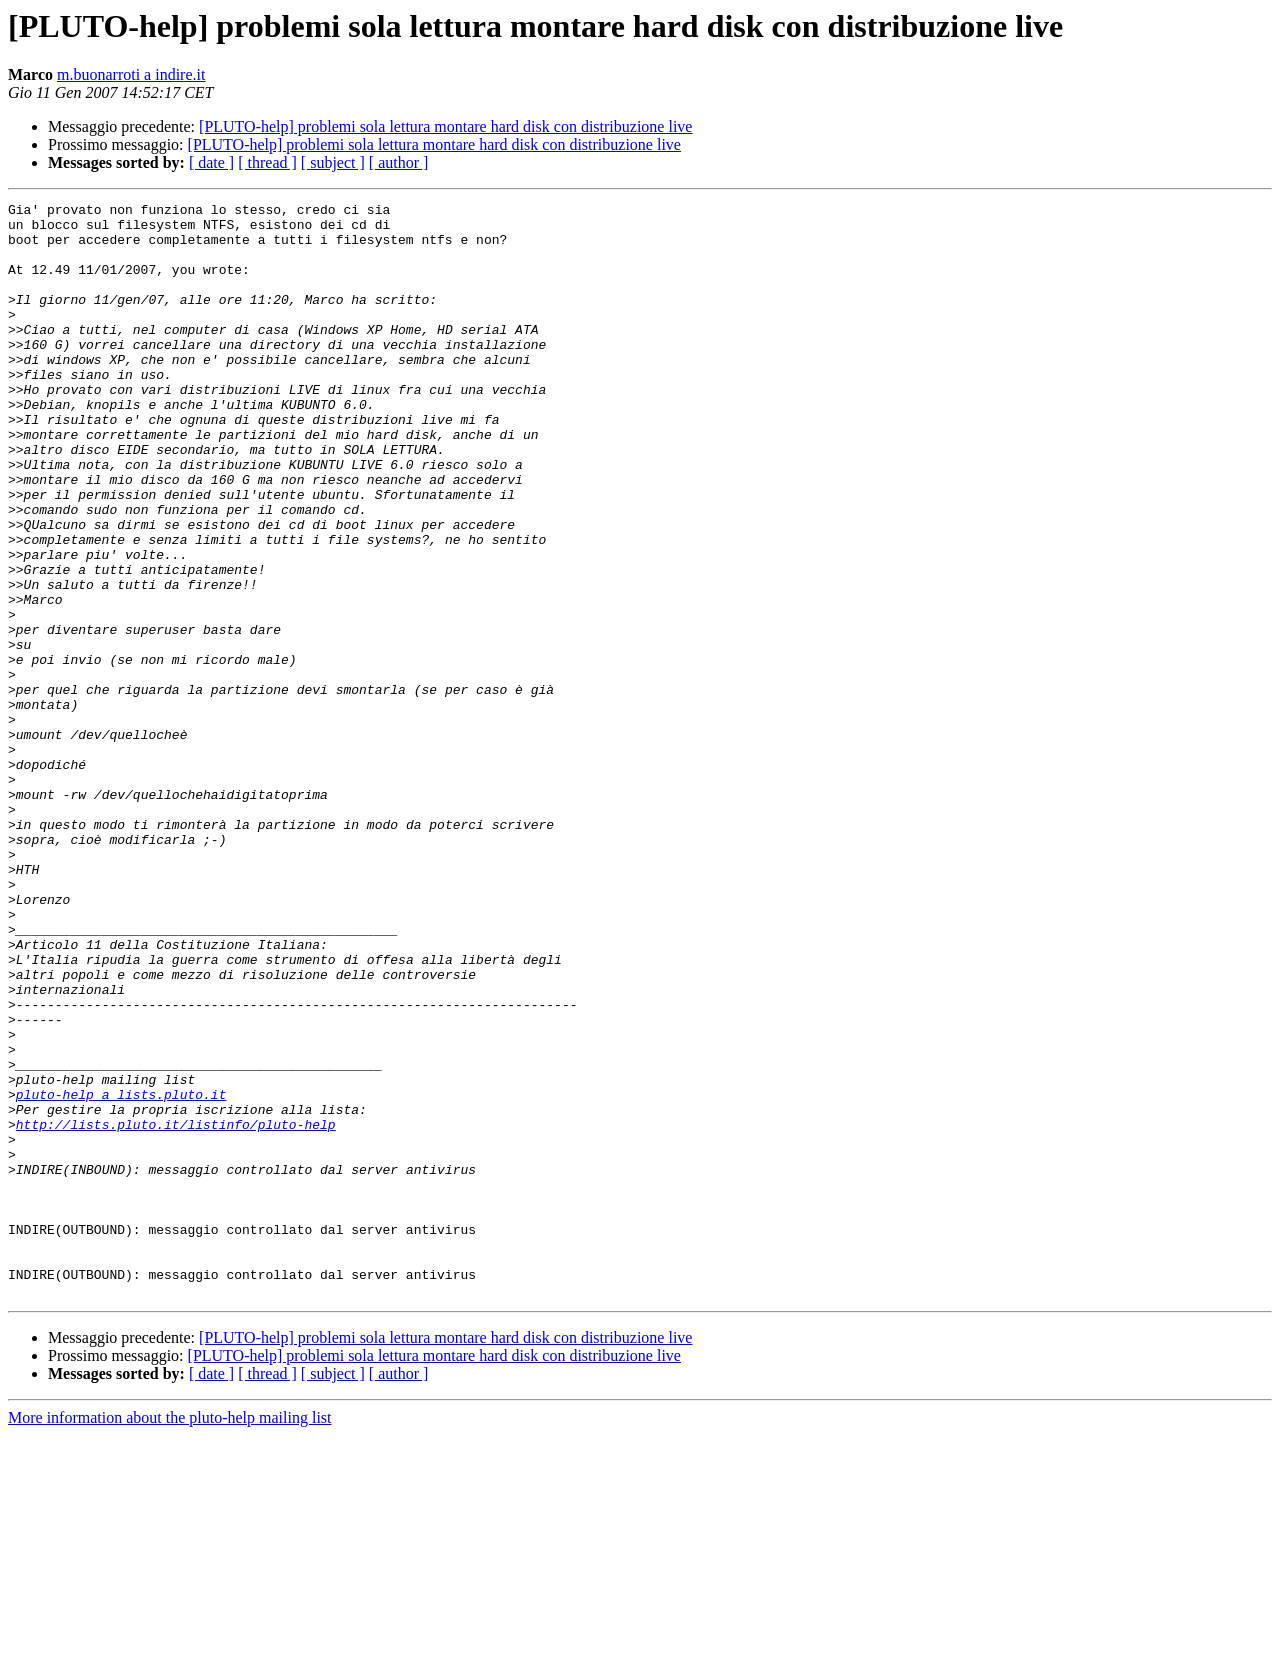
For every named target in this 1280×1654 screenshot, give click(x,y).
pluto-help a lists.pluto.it (121, 1274)
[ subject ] (333, 162)
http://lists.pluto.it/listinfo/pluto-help (176, 1310)
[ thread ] (267, 162)
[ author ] (399, 162)
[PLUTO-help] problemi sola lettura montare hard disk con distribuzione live (445, 126)
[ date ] (211, 162)
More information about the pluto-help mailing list (170, 1636)
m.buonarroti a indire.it (131, 74)
